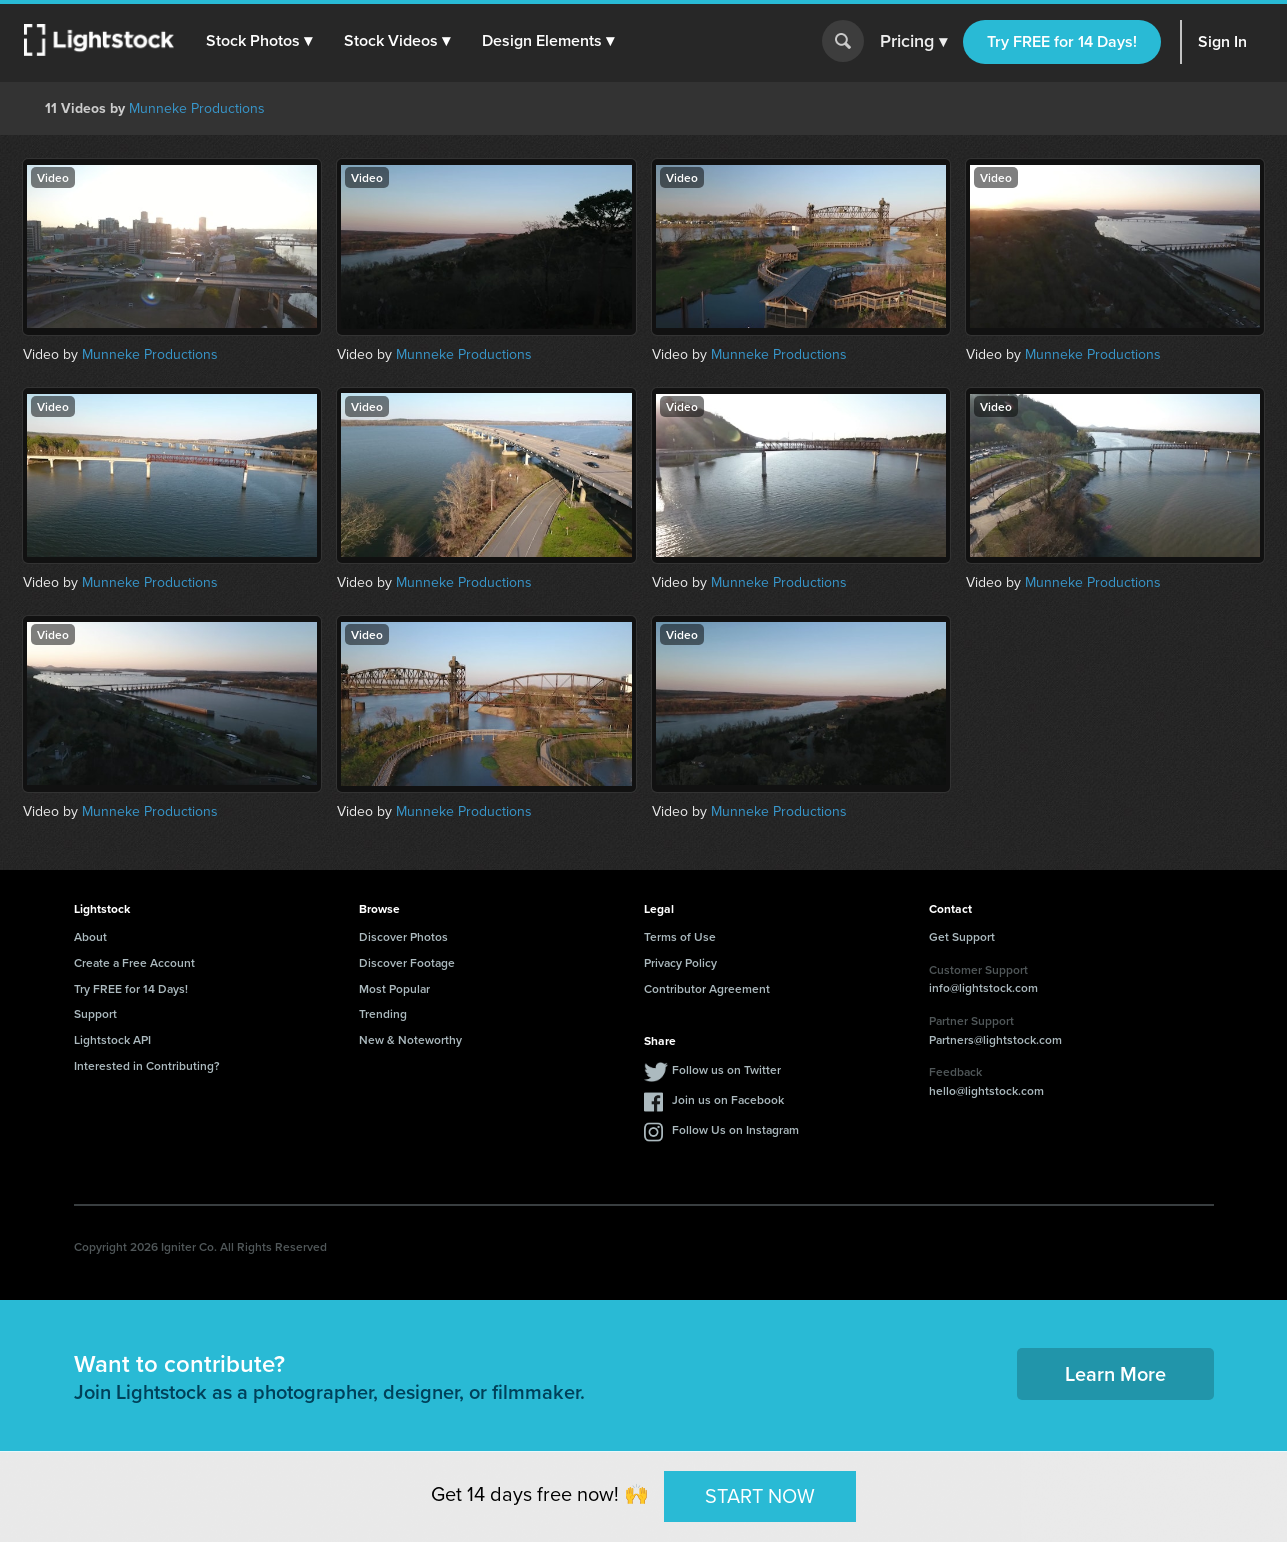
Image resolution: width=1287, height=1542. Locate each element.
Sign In (1222, 41)
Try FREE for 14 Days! (1062, 41)
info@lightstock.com (983, 987)
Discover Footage (407, 962)
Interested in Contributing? (147, 1065)
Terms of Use (680, 936)
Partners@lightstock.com (995, 1039)
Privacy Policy (680, 962)
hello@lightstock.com (986, 1090)
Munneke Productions (197, 108)
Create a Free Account (134, 962)
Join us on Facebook (728, 1099)
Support (95, 1013)
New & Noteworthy (410, 1039)
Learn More (1115, 1373)
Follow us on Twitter (726, 1069)
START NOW (760, 1495)
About (90, 936)
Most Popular (394, 988)
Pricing (913, 42)
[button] (259, 41)
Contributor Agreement (707, 988)
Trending (383, 1013)
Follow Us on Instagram (735, 1129)
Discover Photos (403, 936)
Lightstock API (112, 1039)
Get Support (962, 936)
